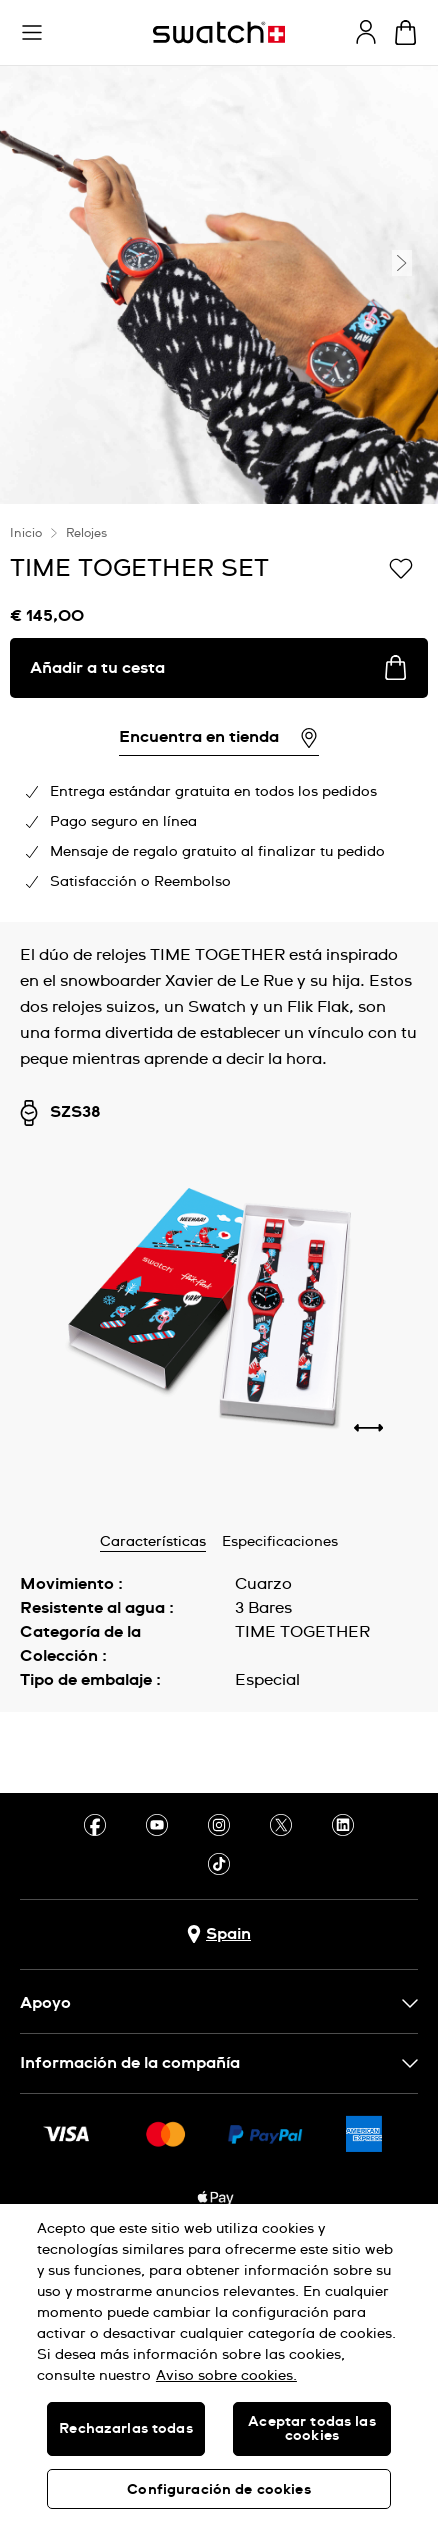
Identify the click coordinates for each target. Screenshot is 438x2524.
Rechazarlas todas (125, 2429)
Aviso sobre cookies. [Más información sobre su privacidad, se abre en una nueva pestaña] (226, 2376)
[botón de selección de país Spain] (219, 1934)
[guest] (366, 32)
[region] (219, 2364)
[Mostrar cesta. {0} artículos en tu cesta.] (405, 32)
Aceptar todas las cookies (311, 2429)
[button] (32, 33)
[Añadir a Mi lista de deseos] (401, 567)
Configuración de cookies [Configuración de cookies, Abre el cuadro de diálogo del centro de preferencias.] (218, 2490)
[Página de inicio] (219, 32)
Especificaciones (280, 1542)
